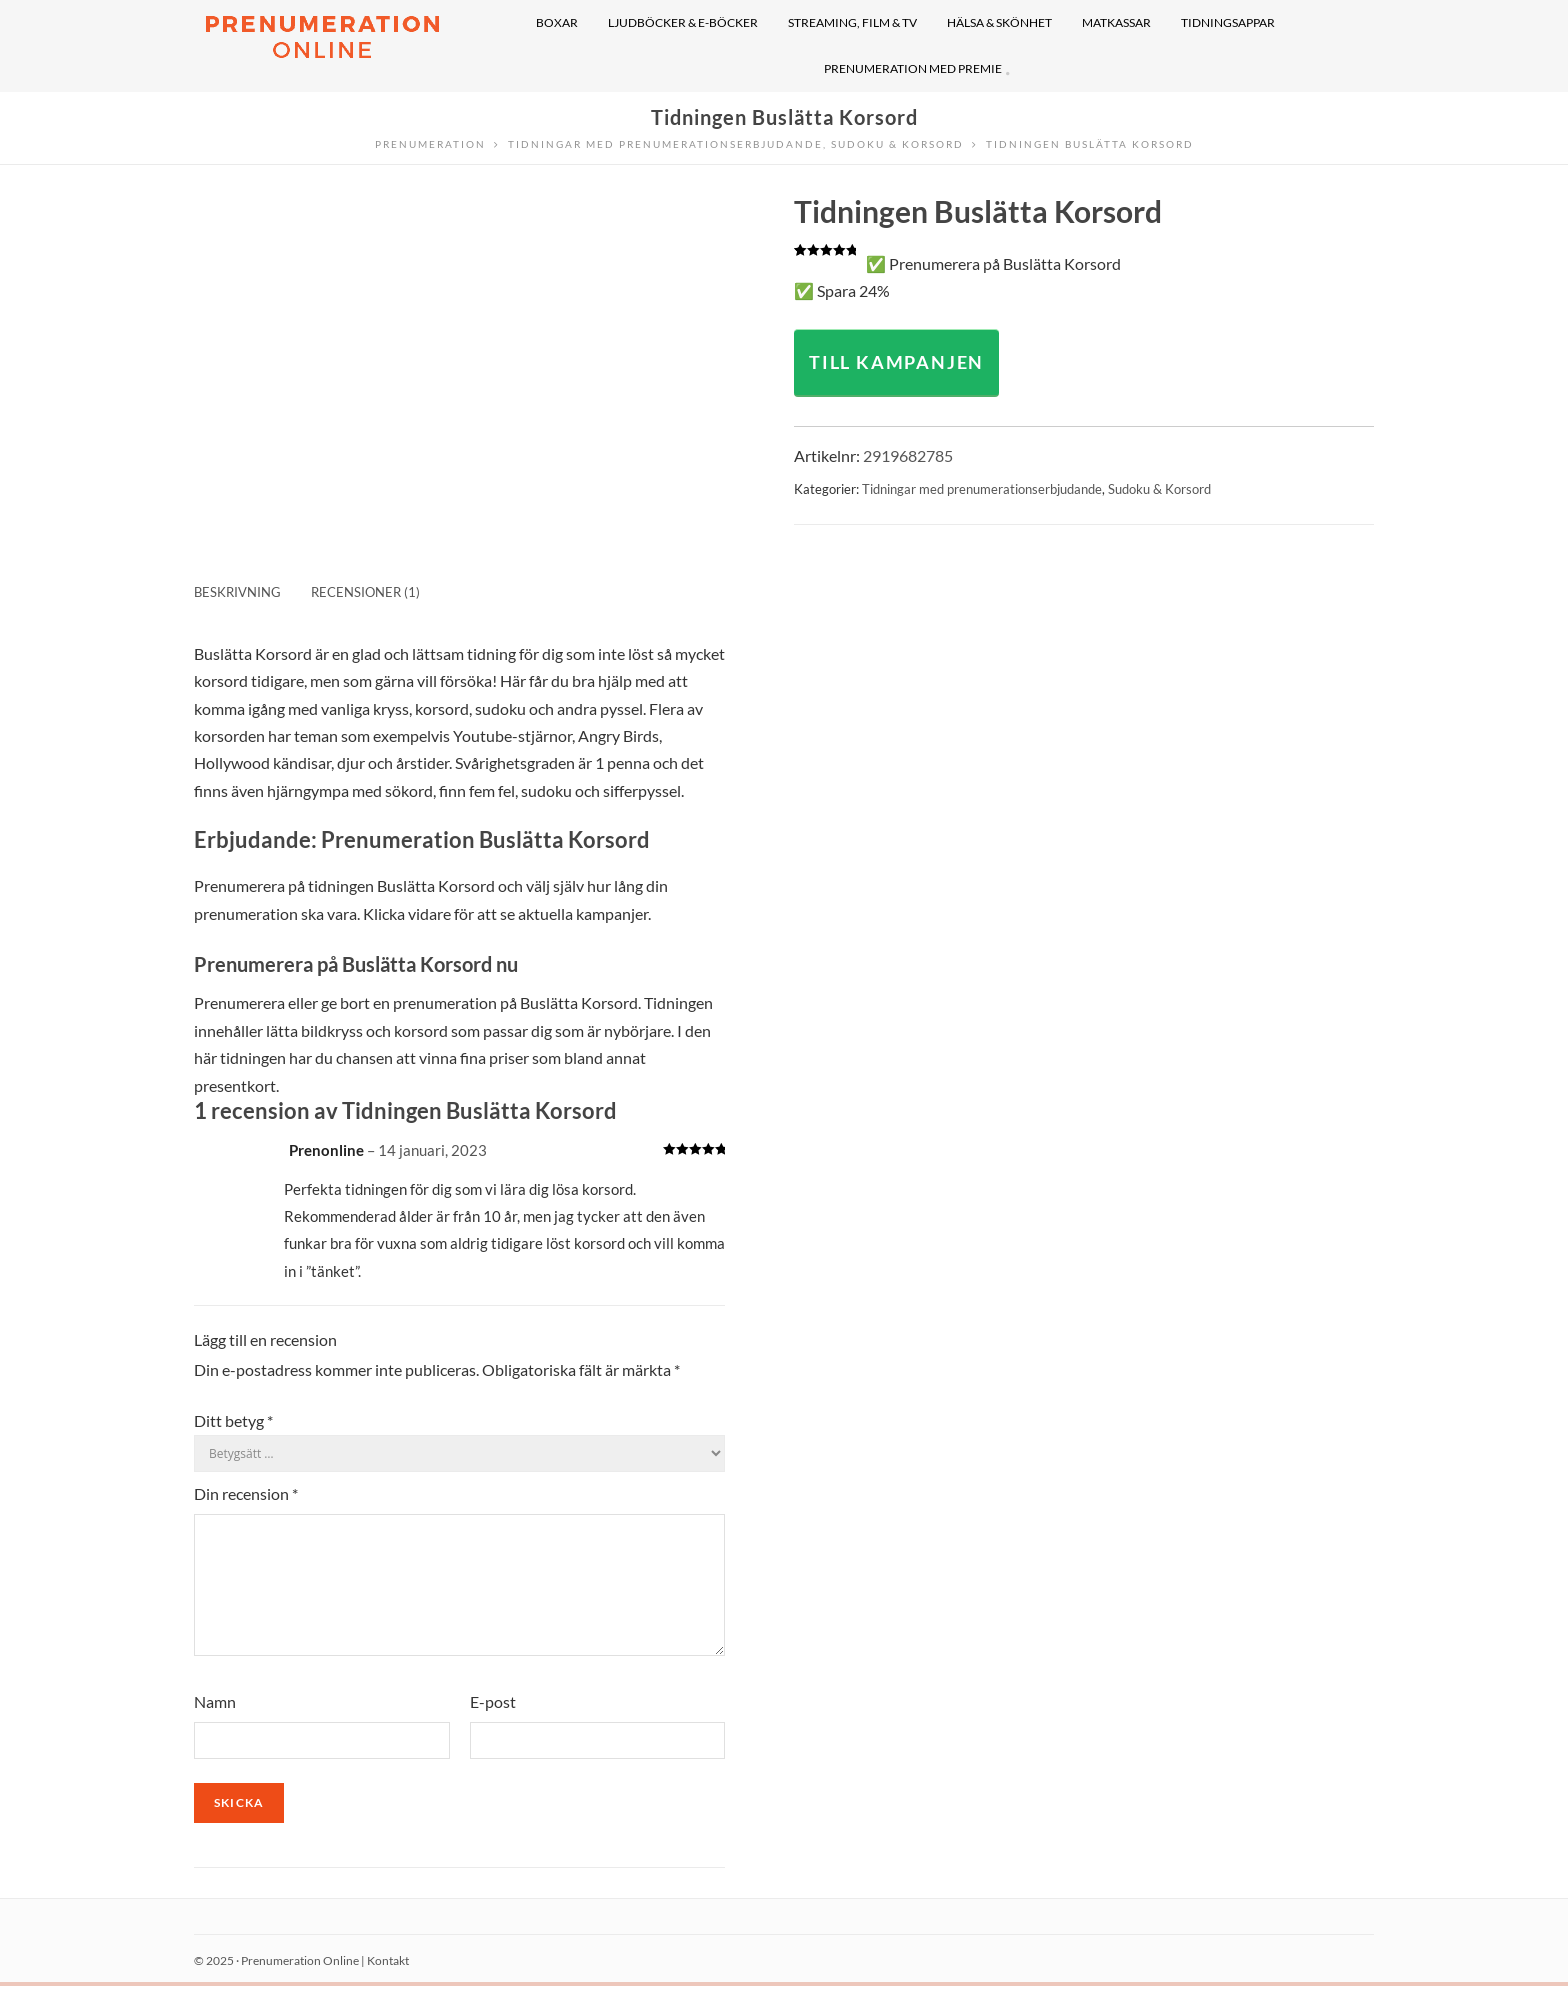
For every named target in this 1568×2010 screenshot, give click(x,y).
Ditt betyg (233, 1420)
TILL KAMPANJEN (896, 362)
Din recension (246, 1493)
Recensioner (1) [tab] (365, 592)
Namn (215, 1725)
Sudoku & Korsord (1159, 489)
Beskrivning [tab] (237, 592)
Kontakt (388, 1984)
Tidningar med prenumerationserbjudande (982, 489)
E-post (493, 1725)
